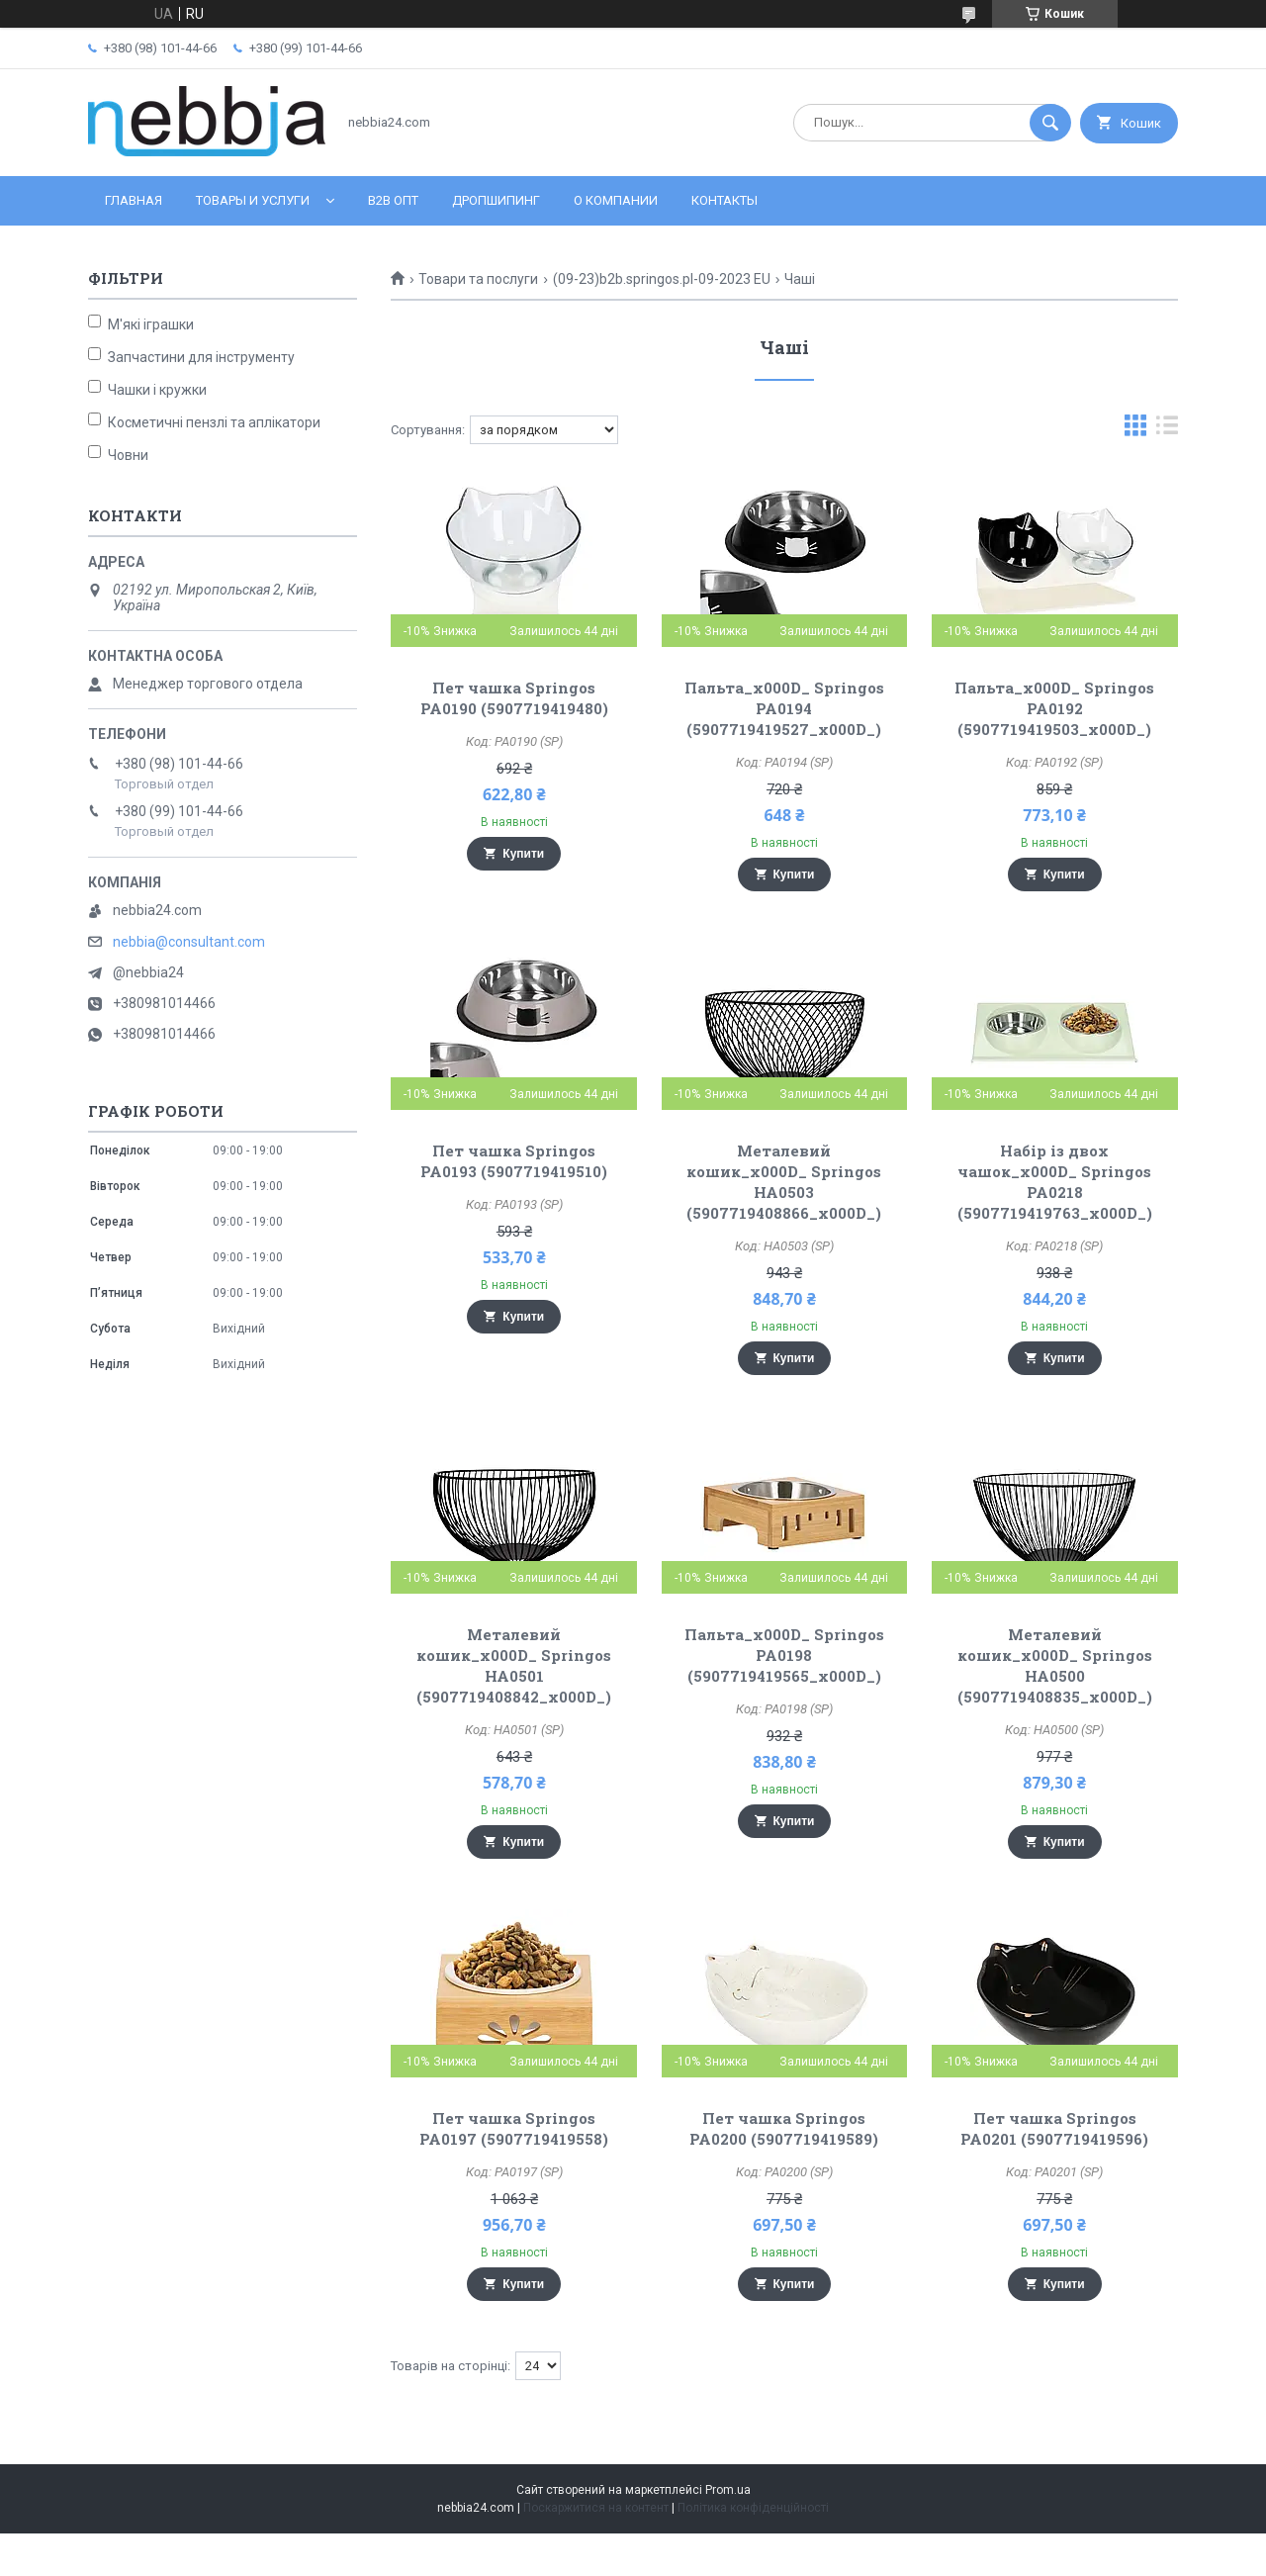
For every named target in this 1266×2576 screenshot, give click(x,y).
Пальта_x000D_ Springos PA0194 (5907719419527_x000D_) (784, 708)
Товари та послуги (478, 279)
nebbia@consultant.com (189, 942)
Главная (133, 200)
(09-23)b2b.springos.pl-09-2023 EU (661, 279)
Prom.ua (728, 2490)
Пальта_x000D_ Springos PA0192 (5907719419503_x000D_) (1054, 708)
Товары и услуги (253, 200)
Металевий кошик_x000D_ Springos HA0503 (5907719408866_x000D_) (783, 1182)
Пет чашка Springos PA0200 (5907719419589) (783, 2128)
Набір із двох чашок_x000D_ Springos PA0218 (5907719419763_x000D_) (1054, 1182)
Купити (523, 854)
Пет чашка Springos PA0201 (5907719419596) (1054, 2128)
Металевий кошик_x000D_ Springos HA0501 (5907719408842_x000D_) (513, 1665)
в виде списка (1167, 429)
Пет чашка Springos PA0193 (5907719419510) (513, 1161)
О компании (616, 200)
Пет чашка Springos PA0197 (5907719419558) (513, 2128)
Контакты (724, 200)
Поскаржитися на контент (596, 2508)
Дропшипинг (496, 200)
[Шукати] (1050, 122)
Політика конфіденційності (753, 2508)
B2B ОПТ (393, 200)
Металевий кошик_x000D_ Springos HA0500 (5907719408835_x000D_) (1054, 1665)
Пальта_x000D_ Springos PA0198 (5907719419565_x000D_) (784, 1655)
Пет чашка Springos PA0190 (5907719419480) (514, 698)
